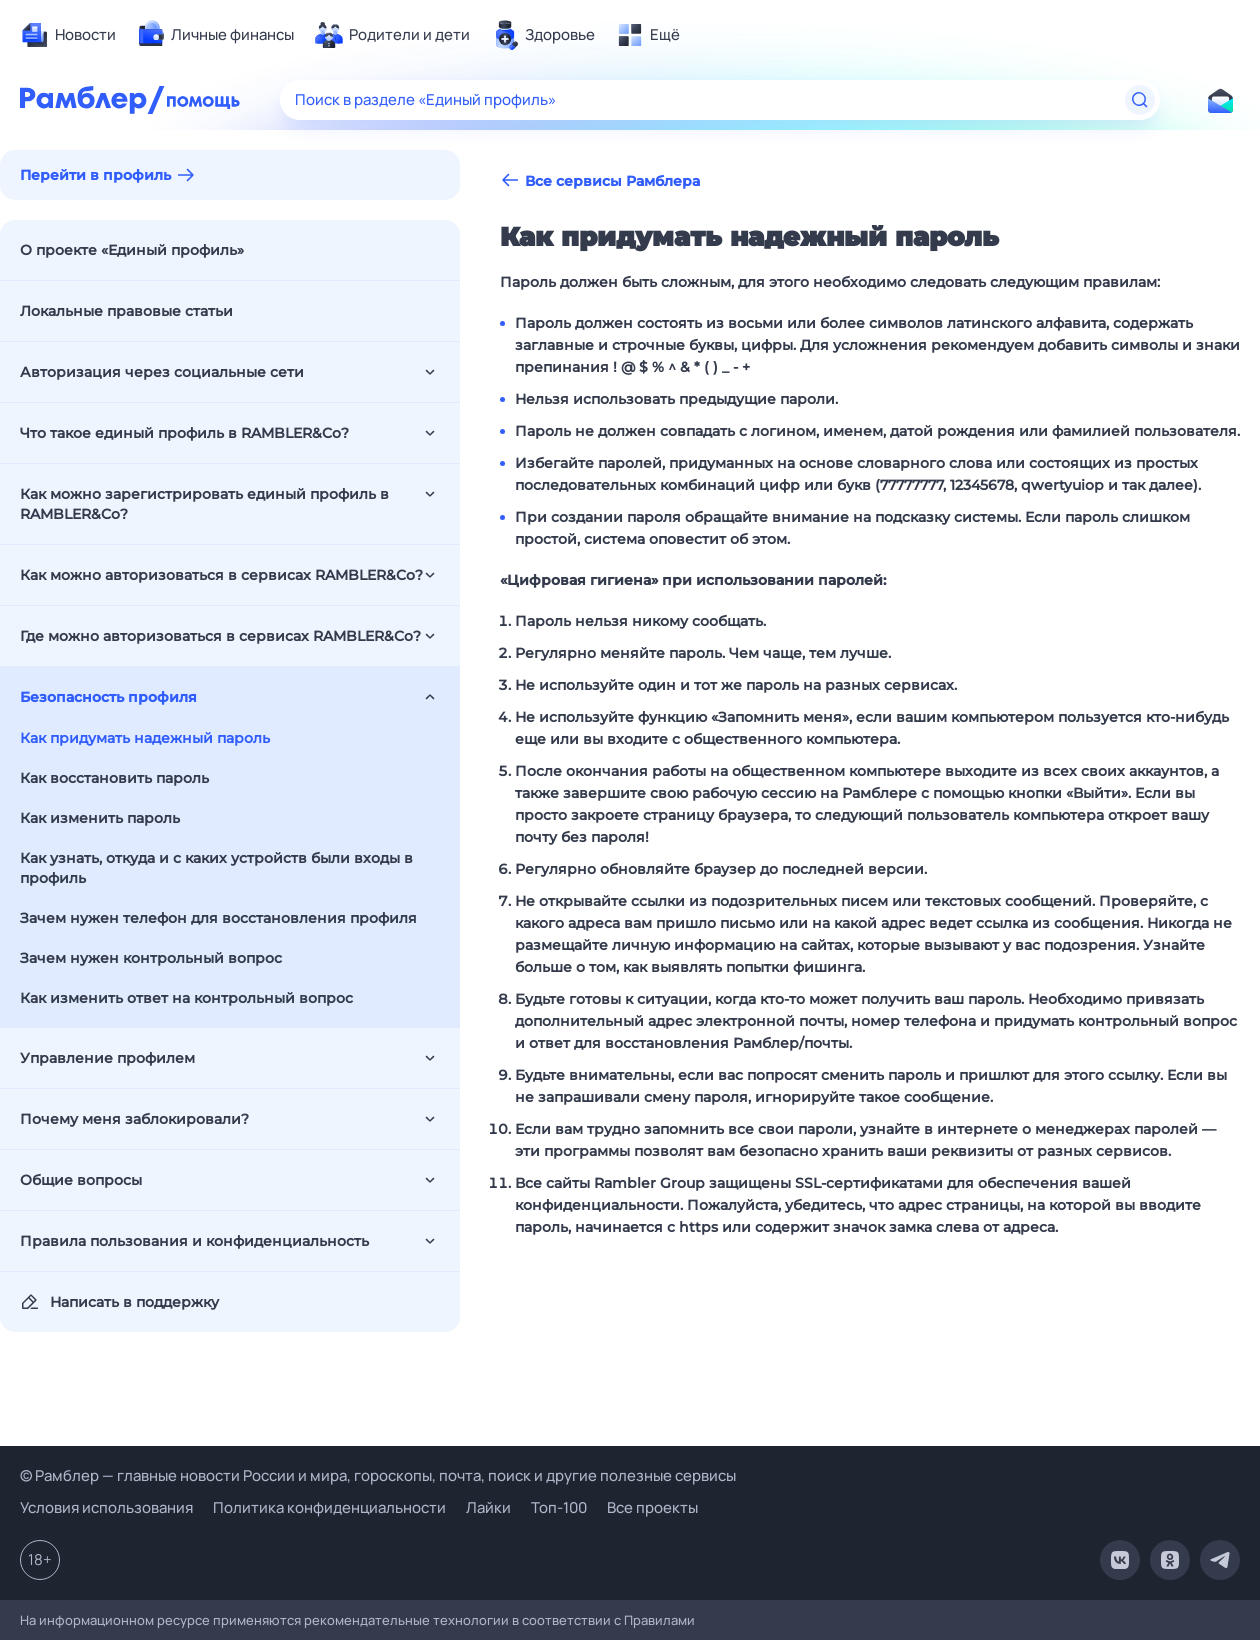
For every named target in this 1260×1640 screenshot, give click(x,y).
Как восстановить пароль (114, 778)
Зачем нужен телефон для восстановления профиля (218, 918)
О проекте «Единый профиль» (132, 250)
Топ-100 (559, 1507)
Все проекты (652, 1507)
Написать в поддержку (119, 1302)
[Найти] (1140, 100)
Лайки (488, 1507)
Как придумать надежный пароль (145, 738)
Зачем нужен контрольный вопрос (151, 958)
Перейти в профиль (95, 175)
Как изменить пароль (100, 818)
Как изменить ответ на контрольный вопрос (186, 998)
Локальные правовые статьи (126, 311)
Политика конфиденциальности (329, 1507)
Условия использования (106, 1507)
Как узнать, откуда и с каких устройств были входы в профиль (216, 868)
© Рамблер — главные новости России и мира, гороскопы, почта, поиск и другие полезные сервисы (378, 1475)
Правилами (659, 1620)
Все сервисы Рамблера (600, 180)
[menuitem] (68, 35)
